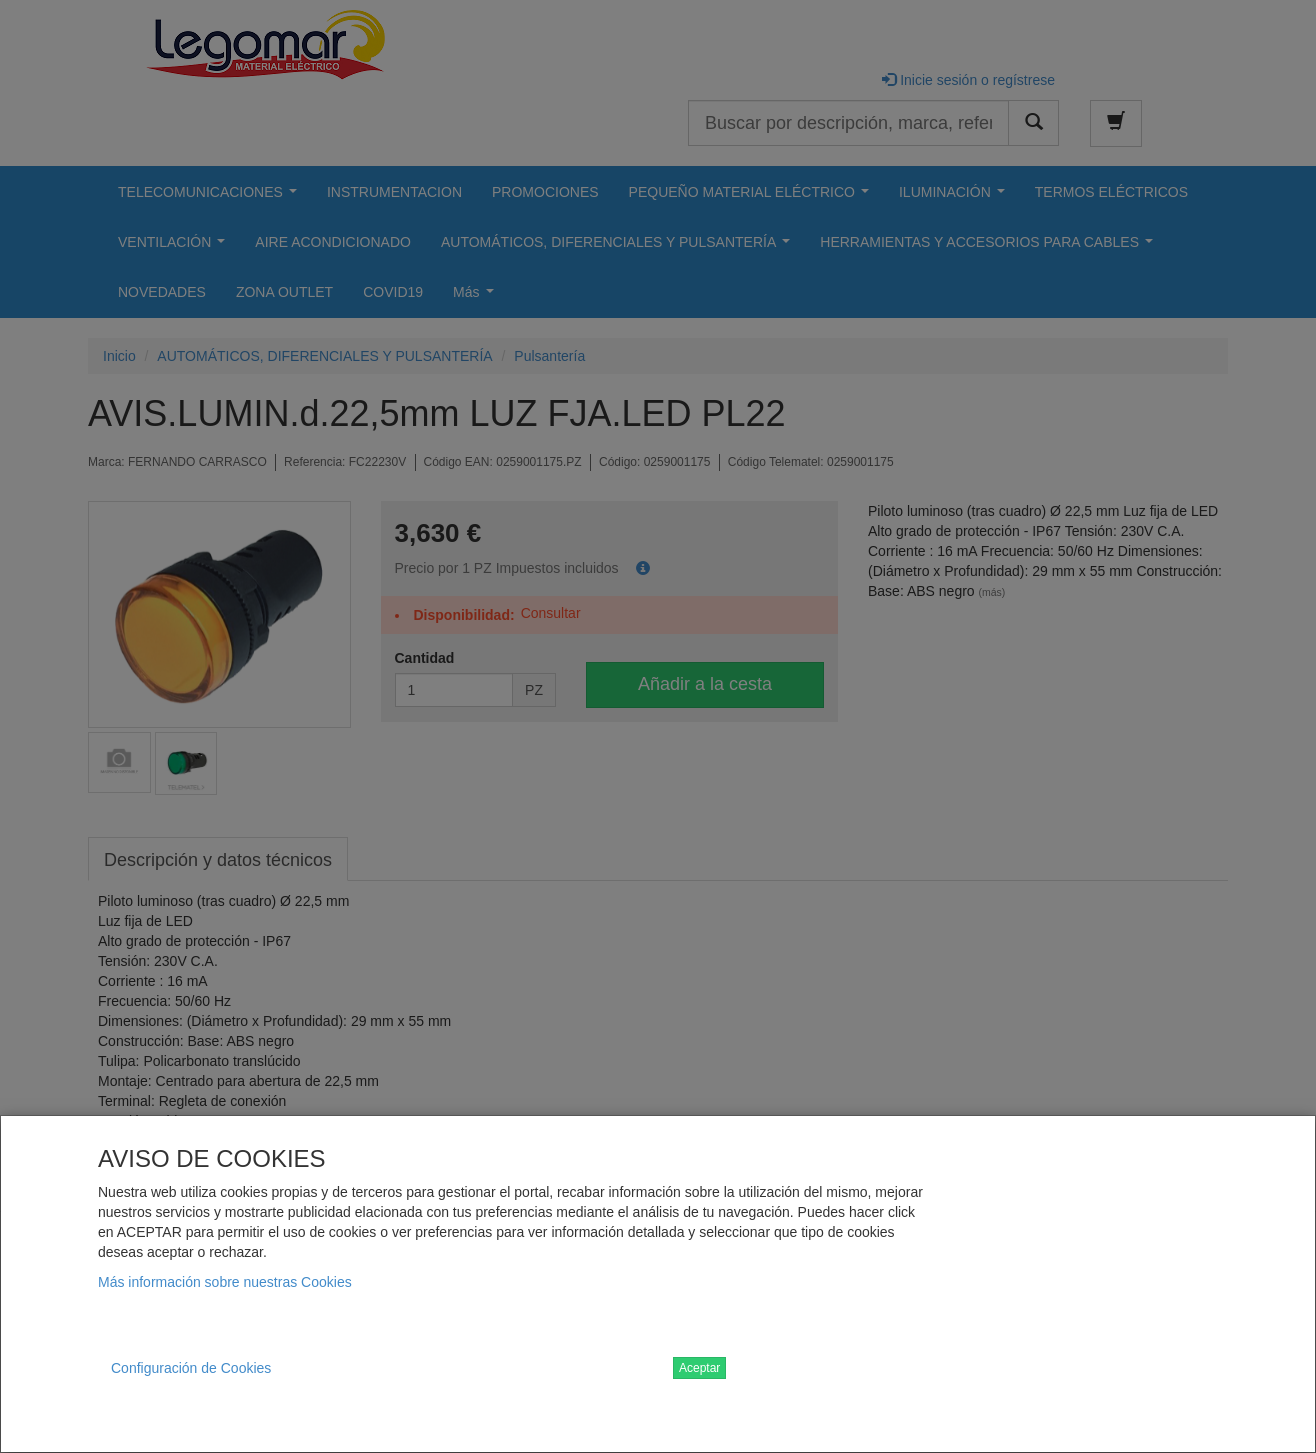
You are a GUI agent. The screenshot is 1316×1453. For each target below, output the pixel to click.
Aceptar (699, 1368)
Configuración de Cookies (191, 1368)
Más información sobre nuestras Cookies (225, 1282)
